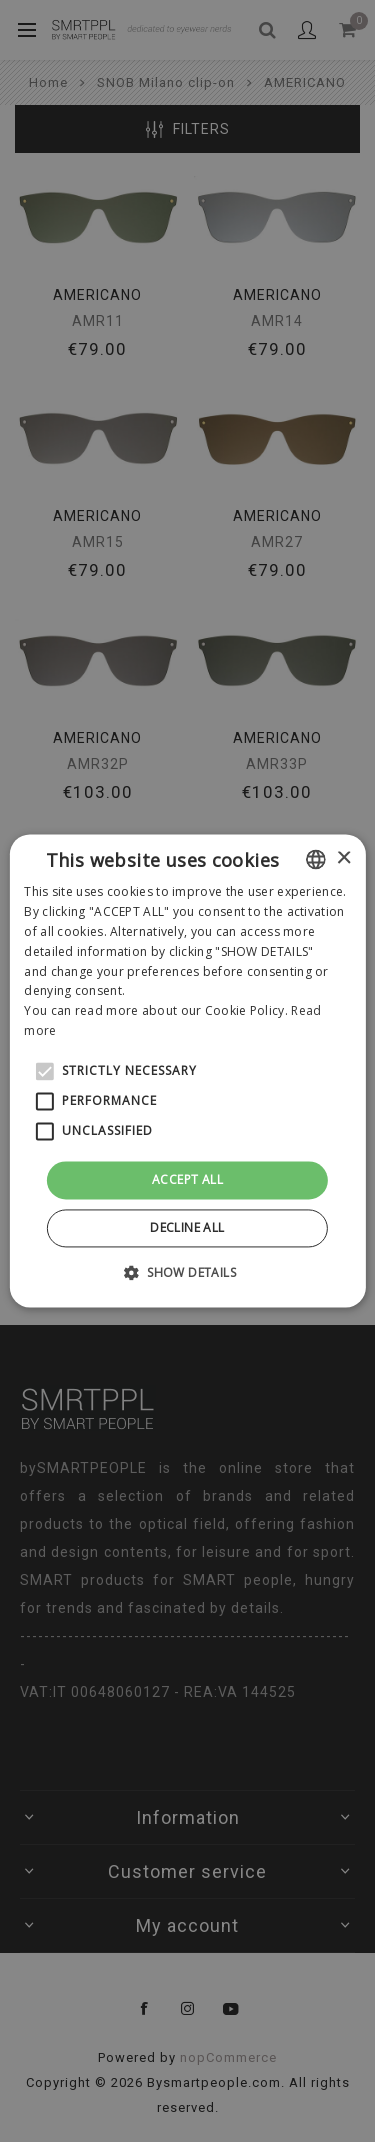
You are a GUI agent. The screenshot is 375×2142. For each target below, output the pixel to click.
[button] (187, 1273)
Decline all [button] (187, 1228)
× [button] (343, 858)
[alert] (187, 1071)
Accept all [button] (187, 1179)
